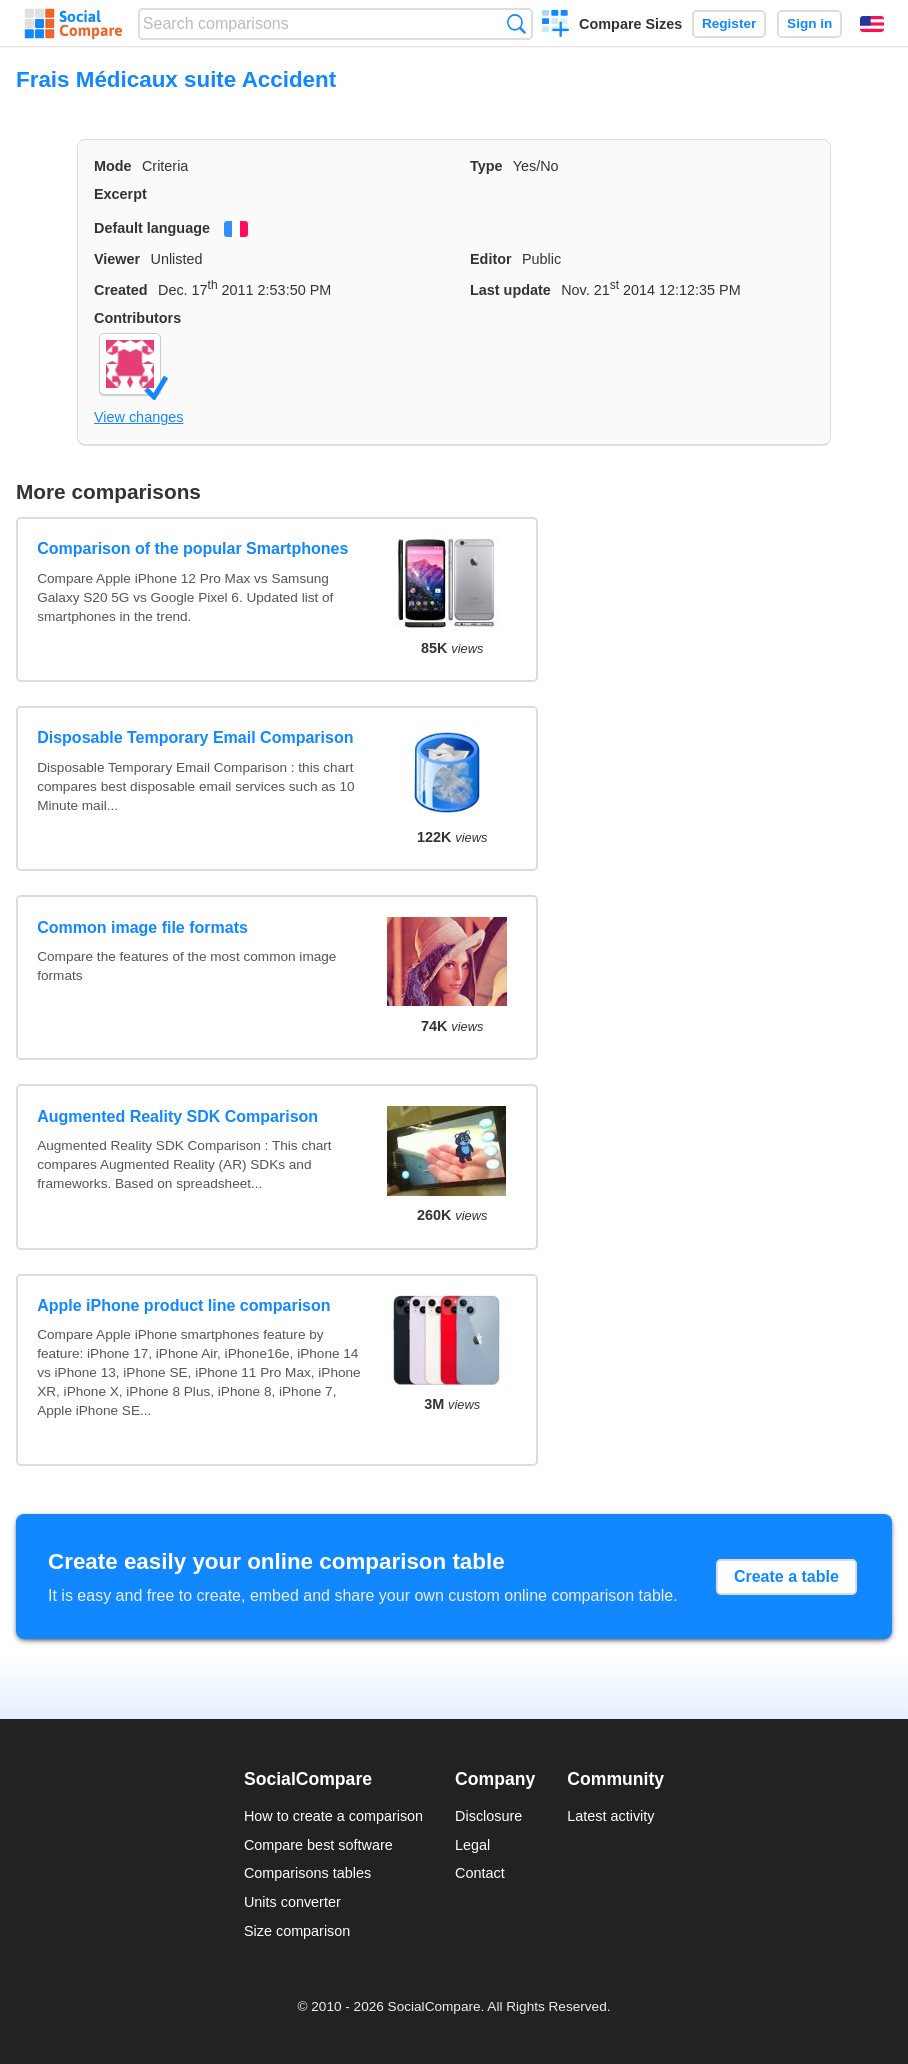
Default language (152, 228)
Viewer (117, 259)
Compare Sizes (630, 24)
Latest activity (610, 1816)
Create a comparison (555, 26)
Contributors (137, 318)
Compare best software (318, 1845)
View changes (138, 417)
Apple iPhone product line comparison (183, 1305)
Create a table (786, 1576)
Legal (472, 1845)
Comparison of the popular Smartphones (192, 548)
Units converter (292, 1902)
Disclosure (488, 1816)
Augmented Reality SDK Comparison (177, 1116)
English (872, 24)
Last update (510, 290)
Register (729, 23)
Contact (480, 1873)
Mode (113, 166)
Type (486, 166)
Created (121, 290)
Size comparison (297, 1931)
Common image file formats (142, 927)
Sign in (809, 23)
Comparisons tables (307, 1873)
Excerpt (120, 194)
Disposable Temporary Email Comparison (195, 737)
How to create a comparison (333, 1816)
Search (516, 23)
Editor (491, 259)
